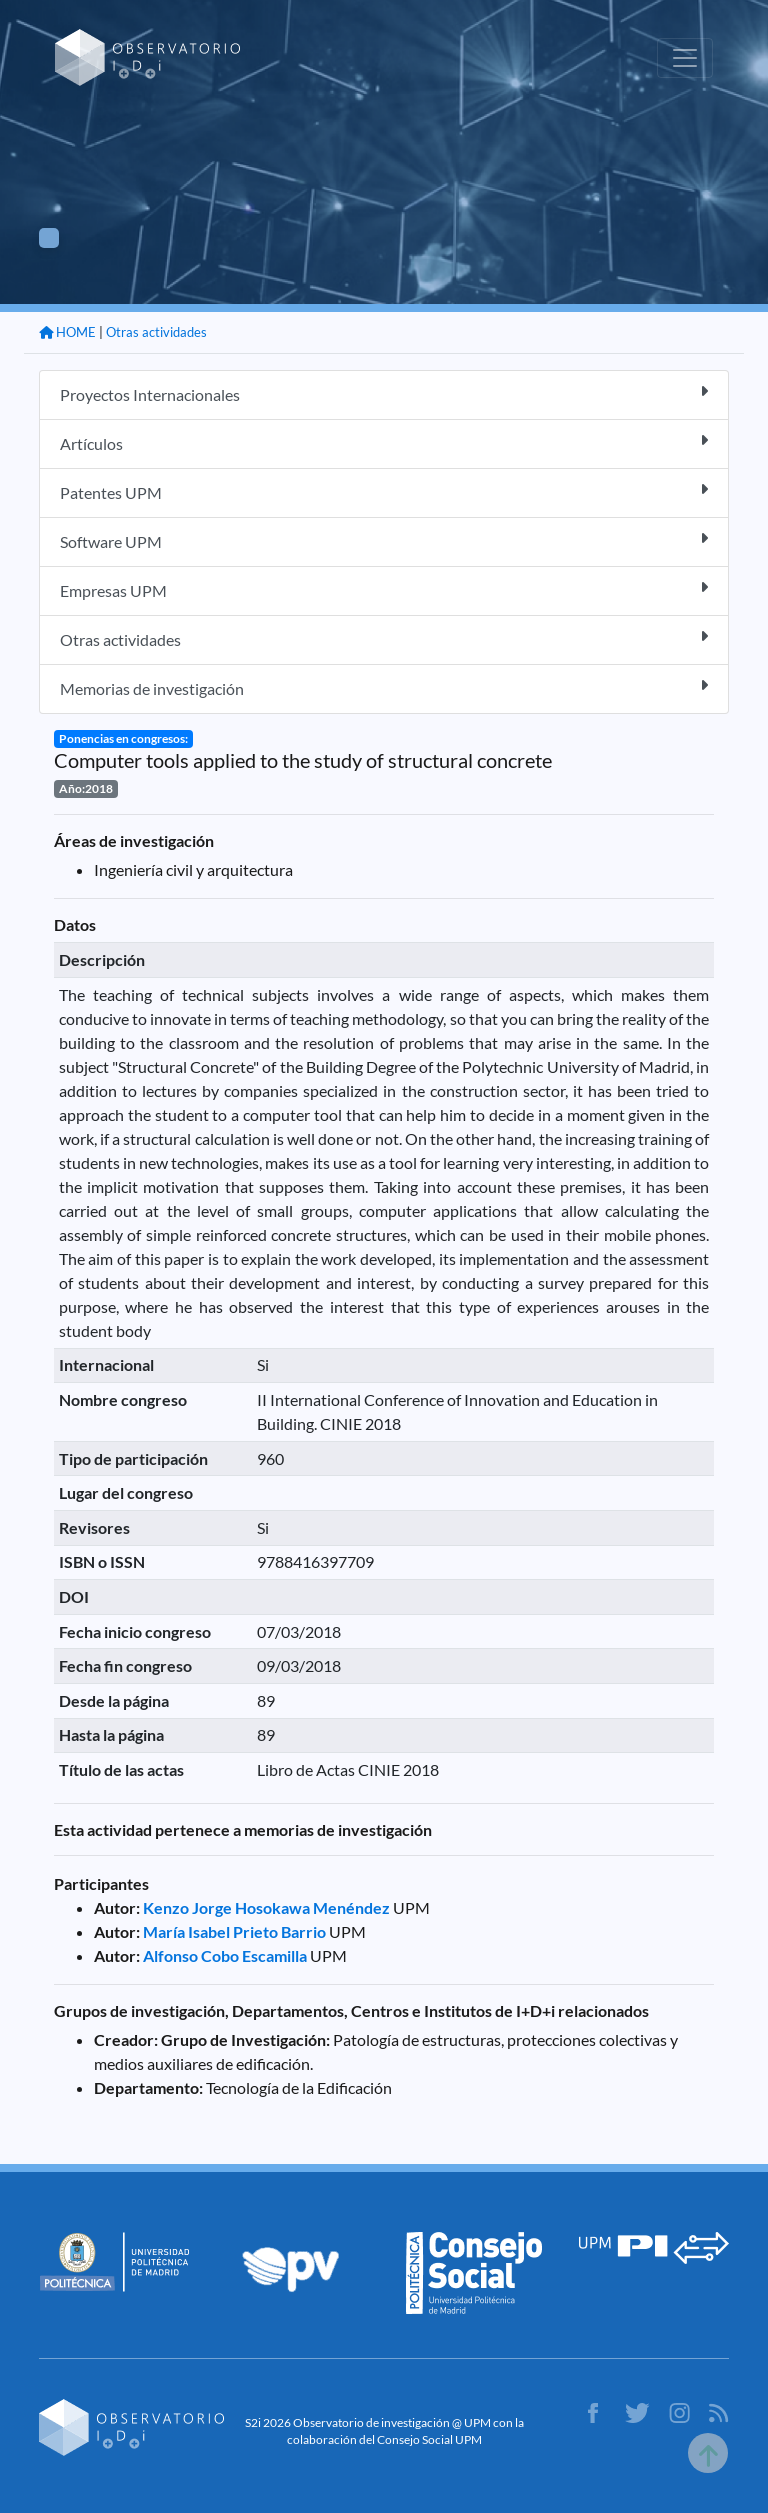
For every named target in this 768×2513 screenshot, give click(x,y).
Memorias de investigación (384, 687)
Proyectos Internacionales (384, 393)
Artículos (384, 442)
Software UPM (384, 540)
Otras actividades (156, 332)
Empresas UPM (384, 589)
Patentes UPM (384, 491)
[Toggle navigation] (685, 58)
